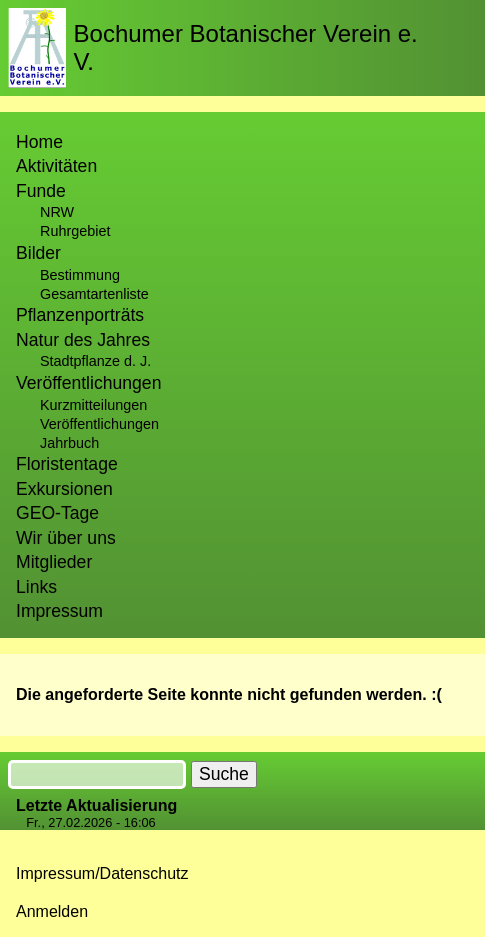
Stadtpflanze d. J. (95, 361)
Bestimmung (80, 275)
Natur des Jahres (83, 340)
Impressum (59, 611)
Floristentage (67, 464)
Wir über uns (66, 538)
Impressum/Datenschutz (102, 873)
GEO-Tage (57, 513)
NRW (57, 212)
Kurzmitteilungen (93, 405)
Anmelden (52, 911)
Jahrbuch (69, 443)
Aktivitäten (56, 166)
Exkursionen (64, 489)
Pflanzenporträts (80, 315)
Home (39, 142)
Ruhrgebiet (75, 231)
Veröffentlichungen (99, 424)
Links (36, 587)
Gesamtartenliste (94, 294)
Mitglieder (54, 562)
